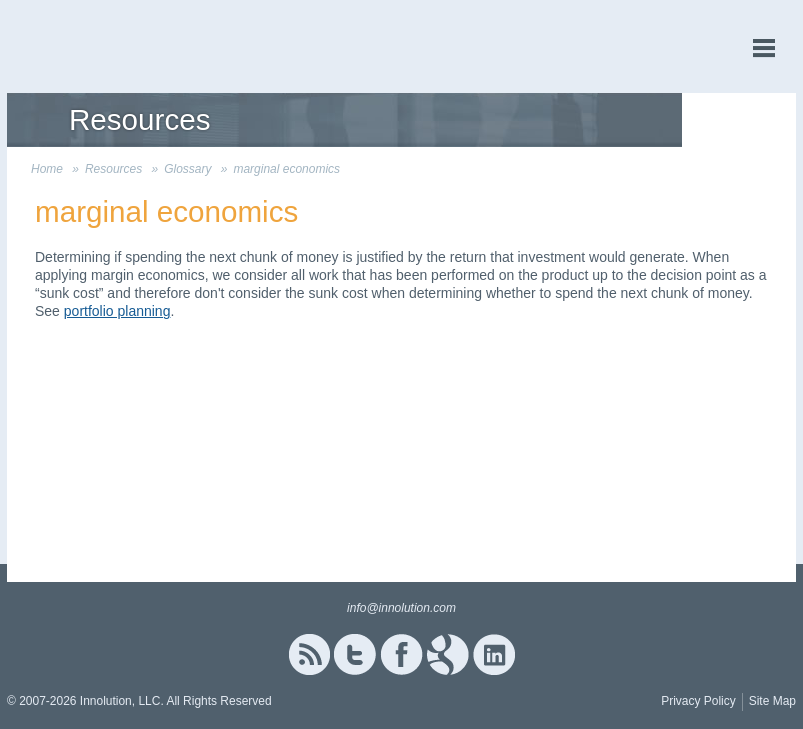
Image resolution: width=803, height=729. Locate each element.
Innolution (82, 46)
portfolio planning (117, 311)
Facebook (401, 654)
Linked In (494, 654)
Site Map (772, 701)
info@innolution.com (401, 608)
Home (47, 169)
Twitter (355, 654)
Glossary (187, 169)
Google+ (448, 654)
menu (764, 48)
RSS (309, 654)
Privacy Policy (698, 701)
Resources (113, 169)
